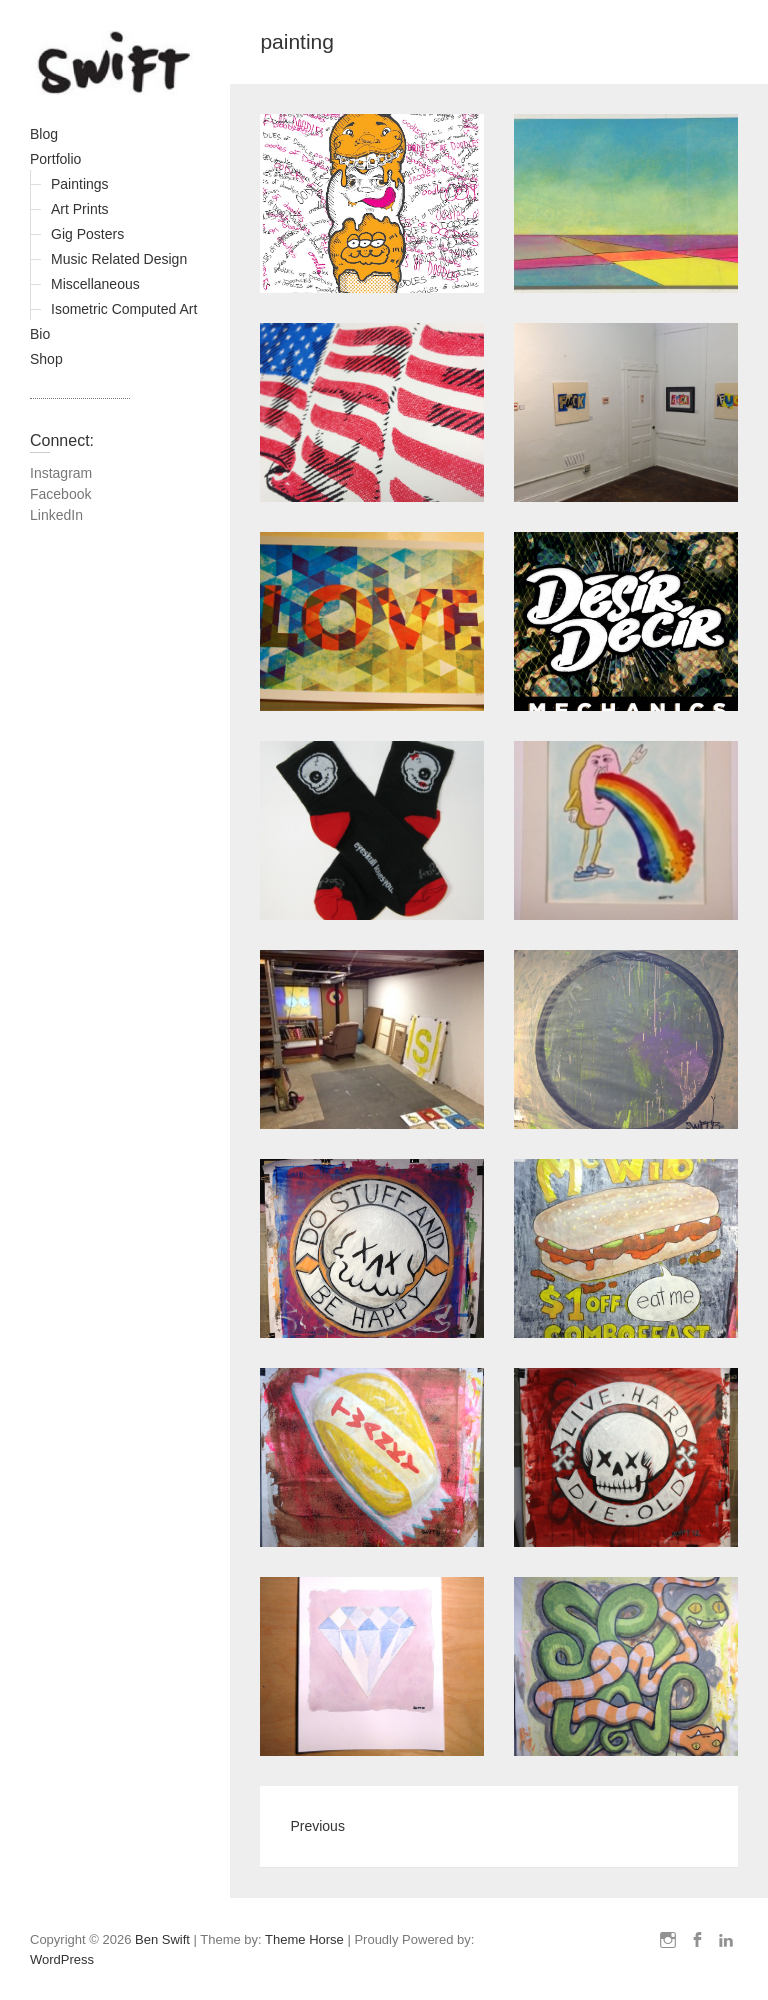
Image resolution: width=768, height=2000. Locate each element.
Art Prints (80, 209)
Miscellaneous (95, 284)
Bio (40, 334)
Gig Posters (87, 234)
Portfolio (55, 159)
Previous (317, 1826)
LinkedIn (56, 515)
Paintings (80, 184)
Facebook (60, 494)
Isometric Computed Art (124, 309)
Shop (46, 359)
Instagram (61, 473)
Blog (44, 134)
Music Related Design (119, 259)
